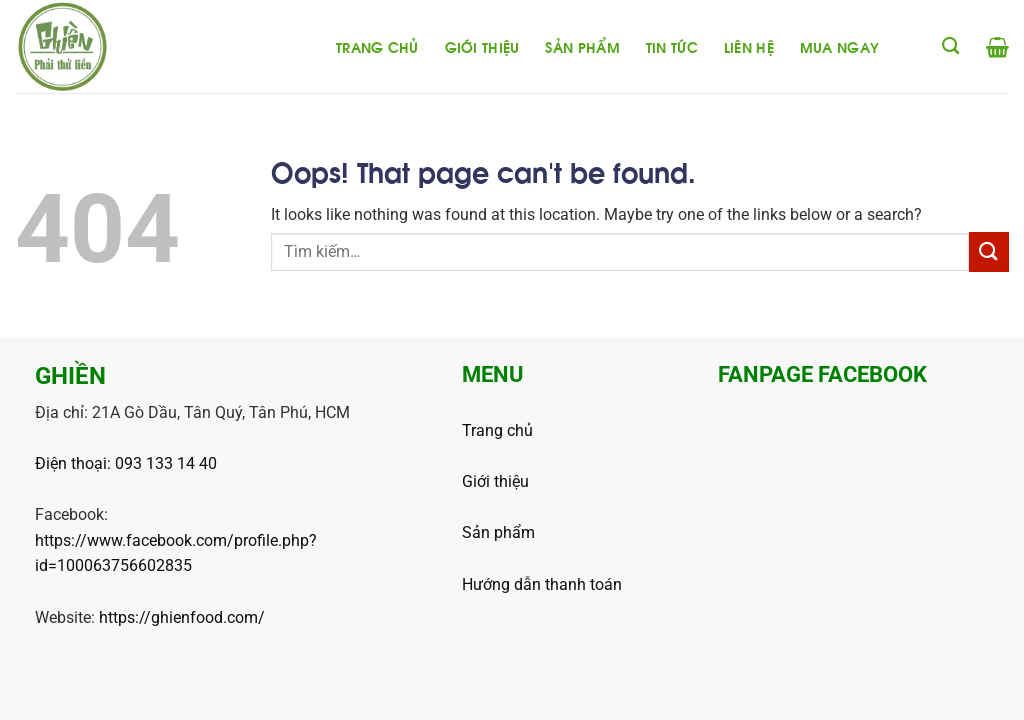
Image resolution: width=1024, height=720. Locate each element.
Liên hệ (749, 46)
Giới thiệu (482, 46)
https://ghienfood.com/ (182, 617)
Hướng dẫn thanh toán (542, 584)
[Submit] (989, 251)
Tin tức (672, 46)
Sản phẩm (582, 46)
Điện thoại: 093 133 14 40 (126, 463)
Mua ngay (839, 46)
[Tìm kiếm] (950, 46)
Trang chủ (377, 46)
